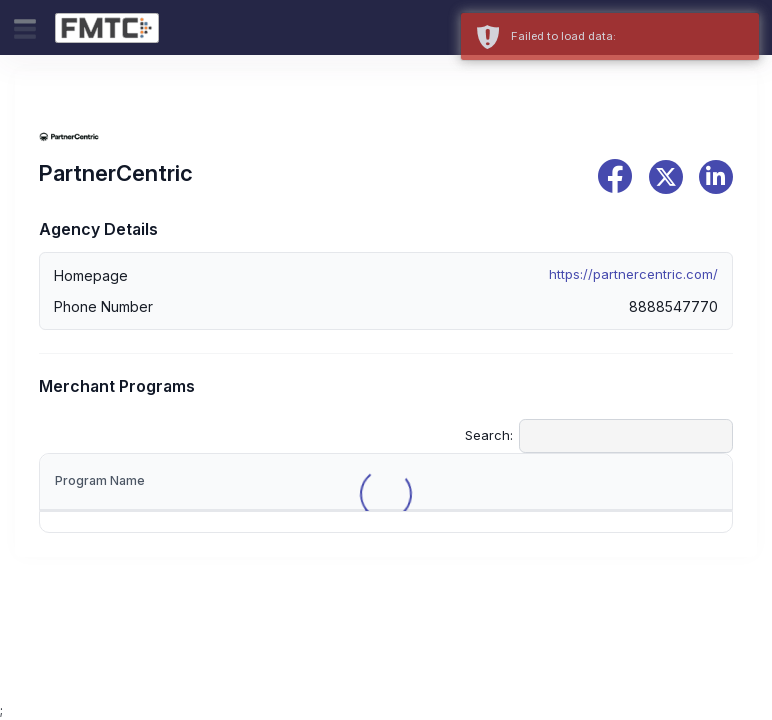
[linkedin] (716, 177)
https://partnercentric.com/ (633, 274)
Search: (599, 436)
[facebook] (615, 176)
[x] (666, 177)
